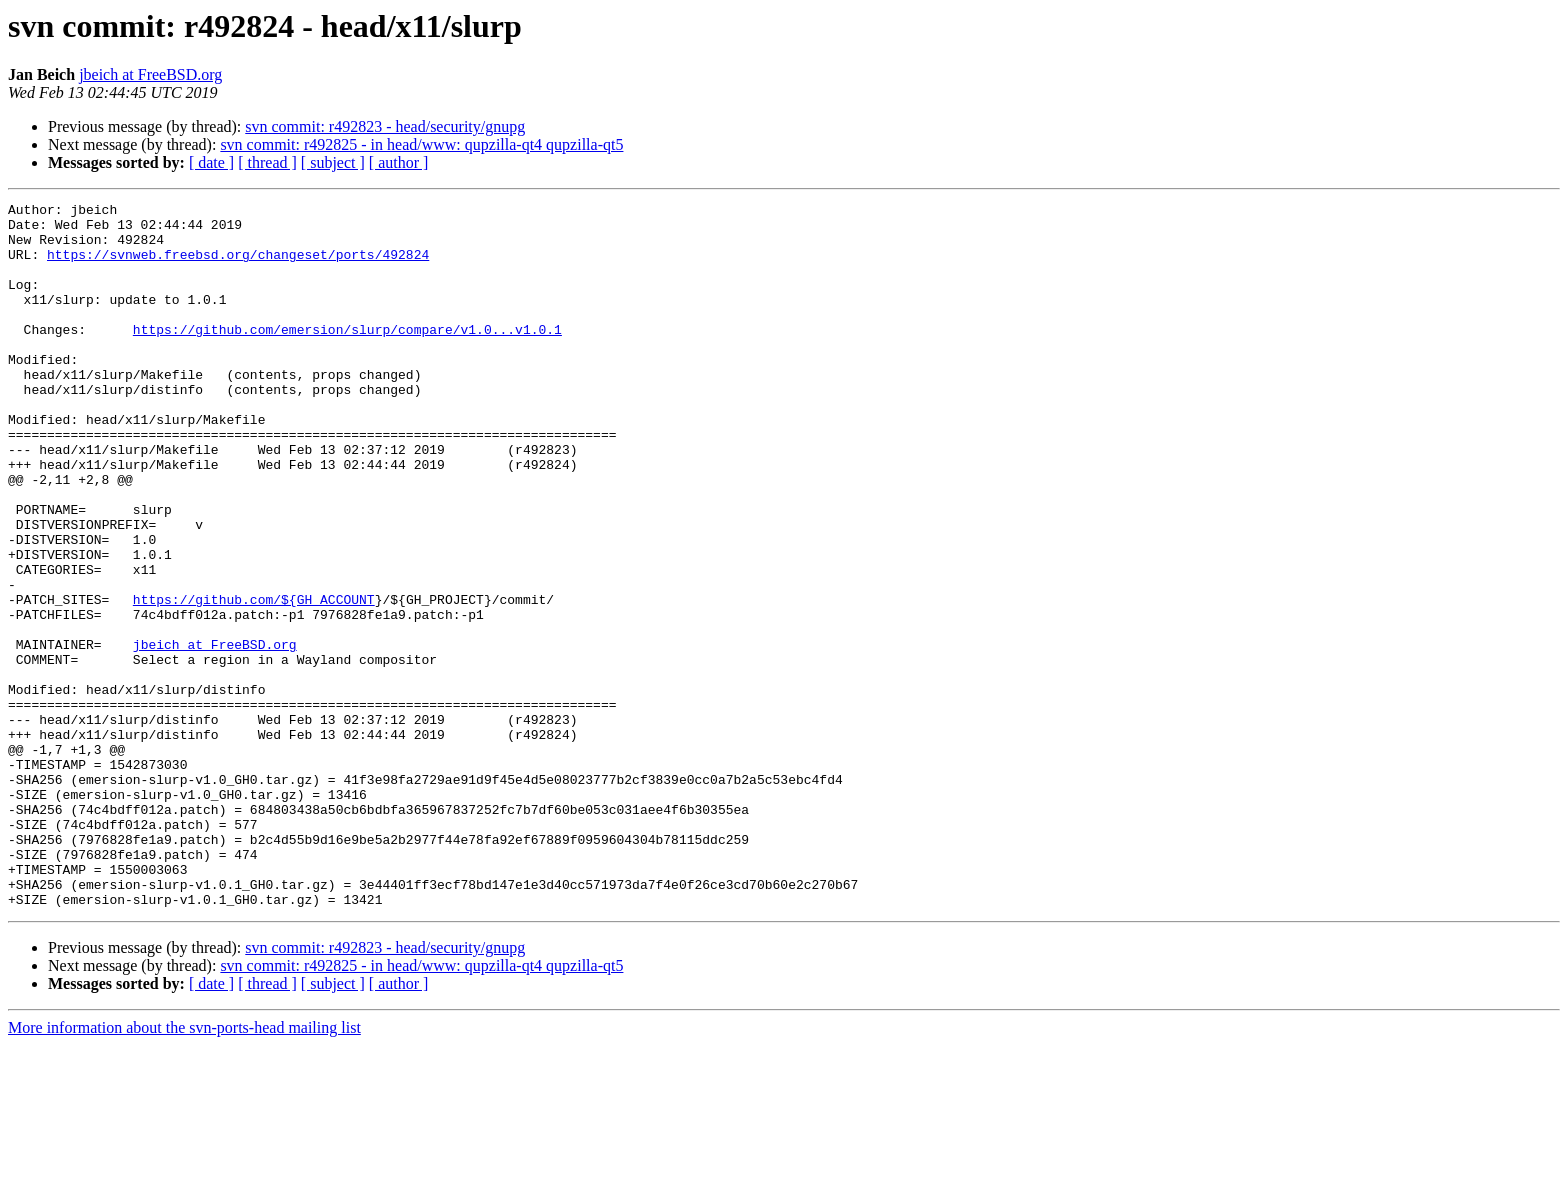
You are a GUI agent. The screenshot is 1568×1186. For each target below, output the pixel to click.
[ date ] (211, 162)
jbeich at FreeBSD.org (150, 74)
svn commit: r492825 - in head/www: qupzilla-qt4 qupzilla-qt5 (421, 144)
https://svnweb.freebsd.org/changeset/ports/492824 (238, 266)
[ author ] (399, 162)
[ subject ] (333, 162)
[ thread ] (267, 162)
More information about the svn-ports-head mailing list (184, 1168)
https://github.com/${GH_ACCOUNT (254, 680)
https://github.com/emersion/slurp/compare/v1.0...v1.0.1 (347, 356)
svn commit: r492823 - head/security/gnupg (385, 126)
